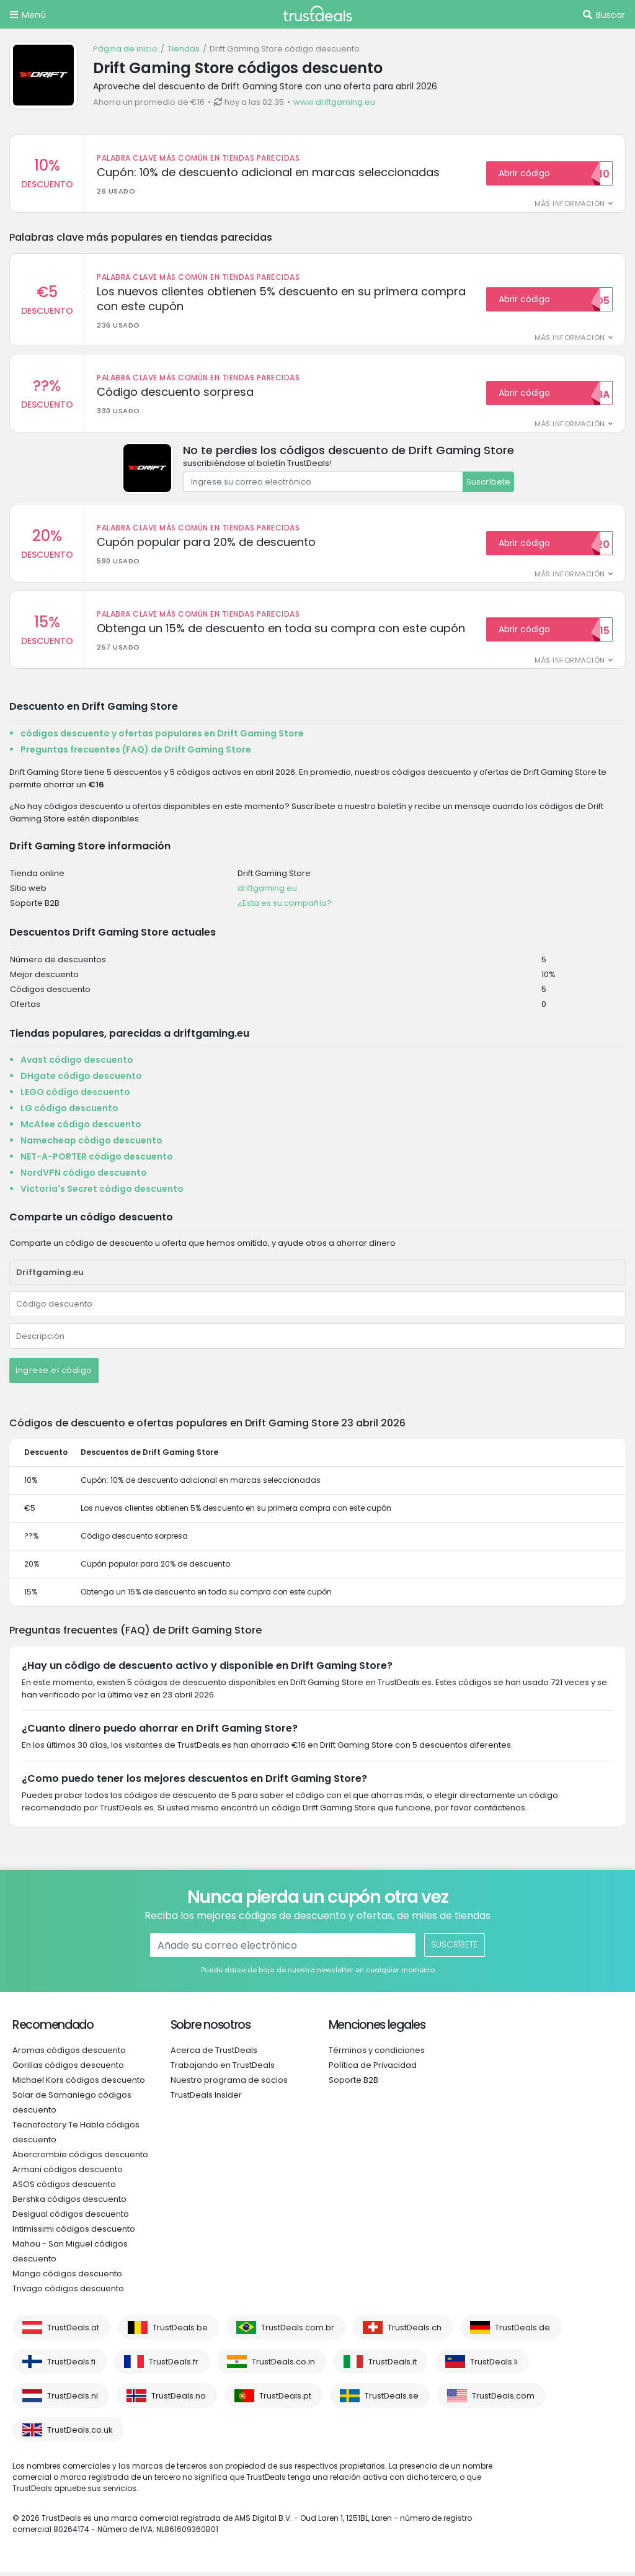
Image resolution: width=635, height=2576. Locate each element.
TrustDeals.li (494, 2365)
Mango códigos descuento (67, 2277)
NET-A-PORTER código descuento (96, 1160)
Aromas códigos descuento (69, 2054)
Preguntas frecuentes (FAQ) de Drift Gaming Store (135, 753)
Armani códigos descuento (67, 2173)
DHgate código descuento (81, 1079)
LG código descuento (69, 1112)
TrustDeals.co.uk (80, 2434)
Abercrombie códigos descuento (80, 2158)
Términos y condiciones (377, 2054)
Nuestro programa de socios (229, 2084)
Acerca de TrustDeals (214, 2054)
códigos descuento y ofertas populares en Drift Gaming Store (162, 737)
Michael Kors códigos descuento (78, 2084)
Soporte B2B (353, 2084)
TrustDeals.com (503, 2399)
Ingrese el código (54, 1374)
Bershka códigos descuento (69, 2203)
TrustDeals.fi (71, 2365)
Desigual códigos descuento (70, 2218)
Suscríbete (488, 484)
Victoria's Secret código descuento (102, 1192)
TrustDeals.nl (72, 2399)
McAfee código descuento (80, 1128)
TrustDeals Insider (206, 2098)
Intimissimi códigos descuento (73, 2232)
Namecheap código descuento (91, 1144)
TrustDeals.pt (285, 2399)
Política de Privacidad (373, 2069)
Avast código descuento (76, 1063)
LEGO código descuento (75, 1095)
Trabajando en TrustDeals (223, 2069)
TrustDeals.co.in (283, 2365)
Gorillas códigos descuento (68, 2069)
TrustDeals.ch (415, 2331)
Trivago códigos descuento (68, 2292)
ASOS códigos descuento (64, 2188)
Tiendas (183, 49)
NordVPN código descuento (83, 1176)
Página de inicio (125, 49)
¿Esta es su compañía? (285, 907)
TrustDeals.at (73, 2331)
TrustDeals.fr (173, 2365)
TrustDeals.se (392, 2399)
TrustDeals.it (392, 2365)
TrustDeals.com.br (297, 2331)
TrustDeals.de (522, 2331)
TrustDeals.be (180, 2331)
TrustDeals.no (178, 2399)
